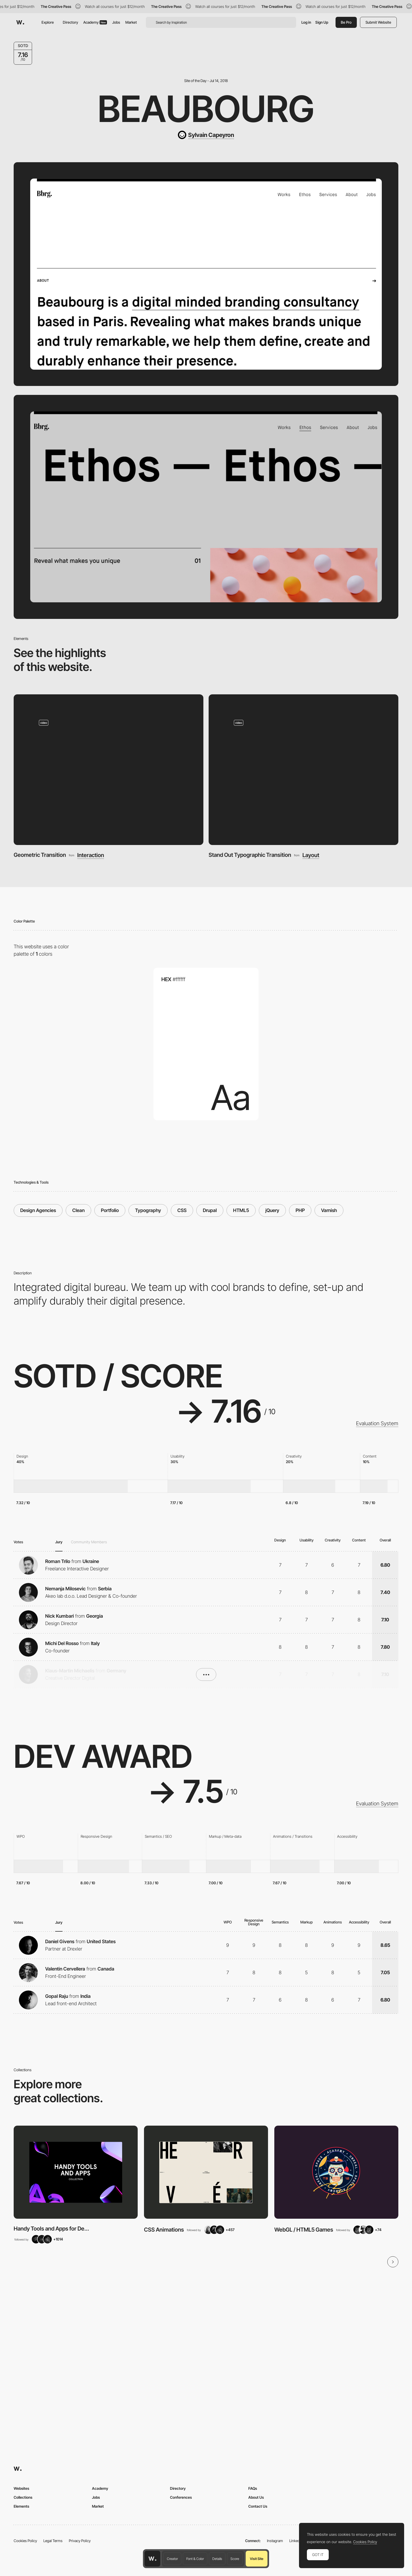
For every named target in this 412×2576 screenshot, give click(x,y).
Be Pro (346, 22)
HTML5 (241, 1210)
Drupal (210, 1210)
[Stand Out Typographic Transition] (303, 769)
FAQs (252, 2488)
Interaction (90, 855)
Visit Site (256, 2559)
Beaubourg (206, 109)
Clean (78, 1210)
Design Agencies (38, 1210)
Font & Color (195, 2559)
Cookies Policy (25, 2540)
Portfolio (110, 1210)
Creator (172, 2559)
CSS (182, 1210)
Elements (21, 2506)
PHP (300, 1210)
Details (217, 2559)
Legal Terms (53, 2540)
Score (234, 2559)
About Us (256, 2497)
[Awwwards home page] (152, 2559)
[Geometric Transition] (108, 769)
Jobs (116, 22)
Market (131, 22)
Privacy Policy (80, 2540)
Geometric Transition (40, 855)
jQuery (272, 1210)
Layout (310, 855)
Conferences (181, 2497)
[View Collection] (76, 2172)
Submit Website (378, 22)
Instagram (275, 2540)
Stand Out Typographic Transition (250, 855)
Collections (23, 2497)
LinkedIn (296, 2540)
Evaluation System (377, 1423)
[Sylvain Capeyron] (206, 135)
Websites (21, 2488)
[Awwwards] (20, 22)
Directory (70, 22)
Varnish (329, 1210)
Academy (95, 22)
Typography (148, 1210)
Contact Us (257, 2506)
